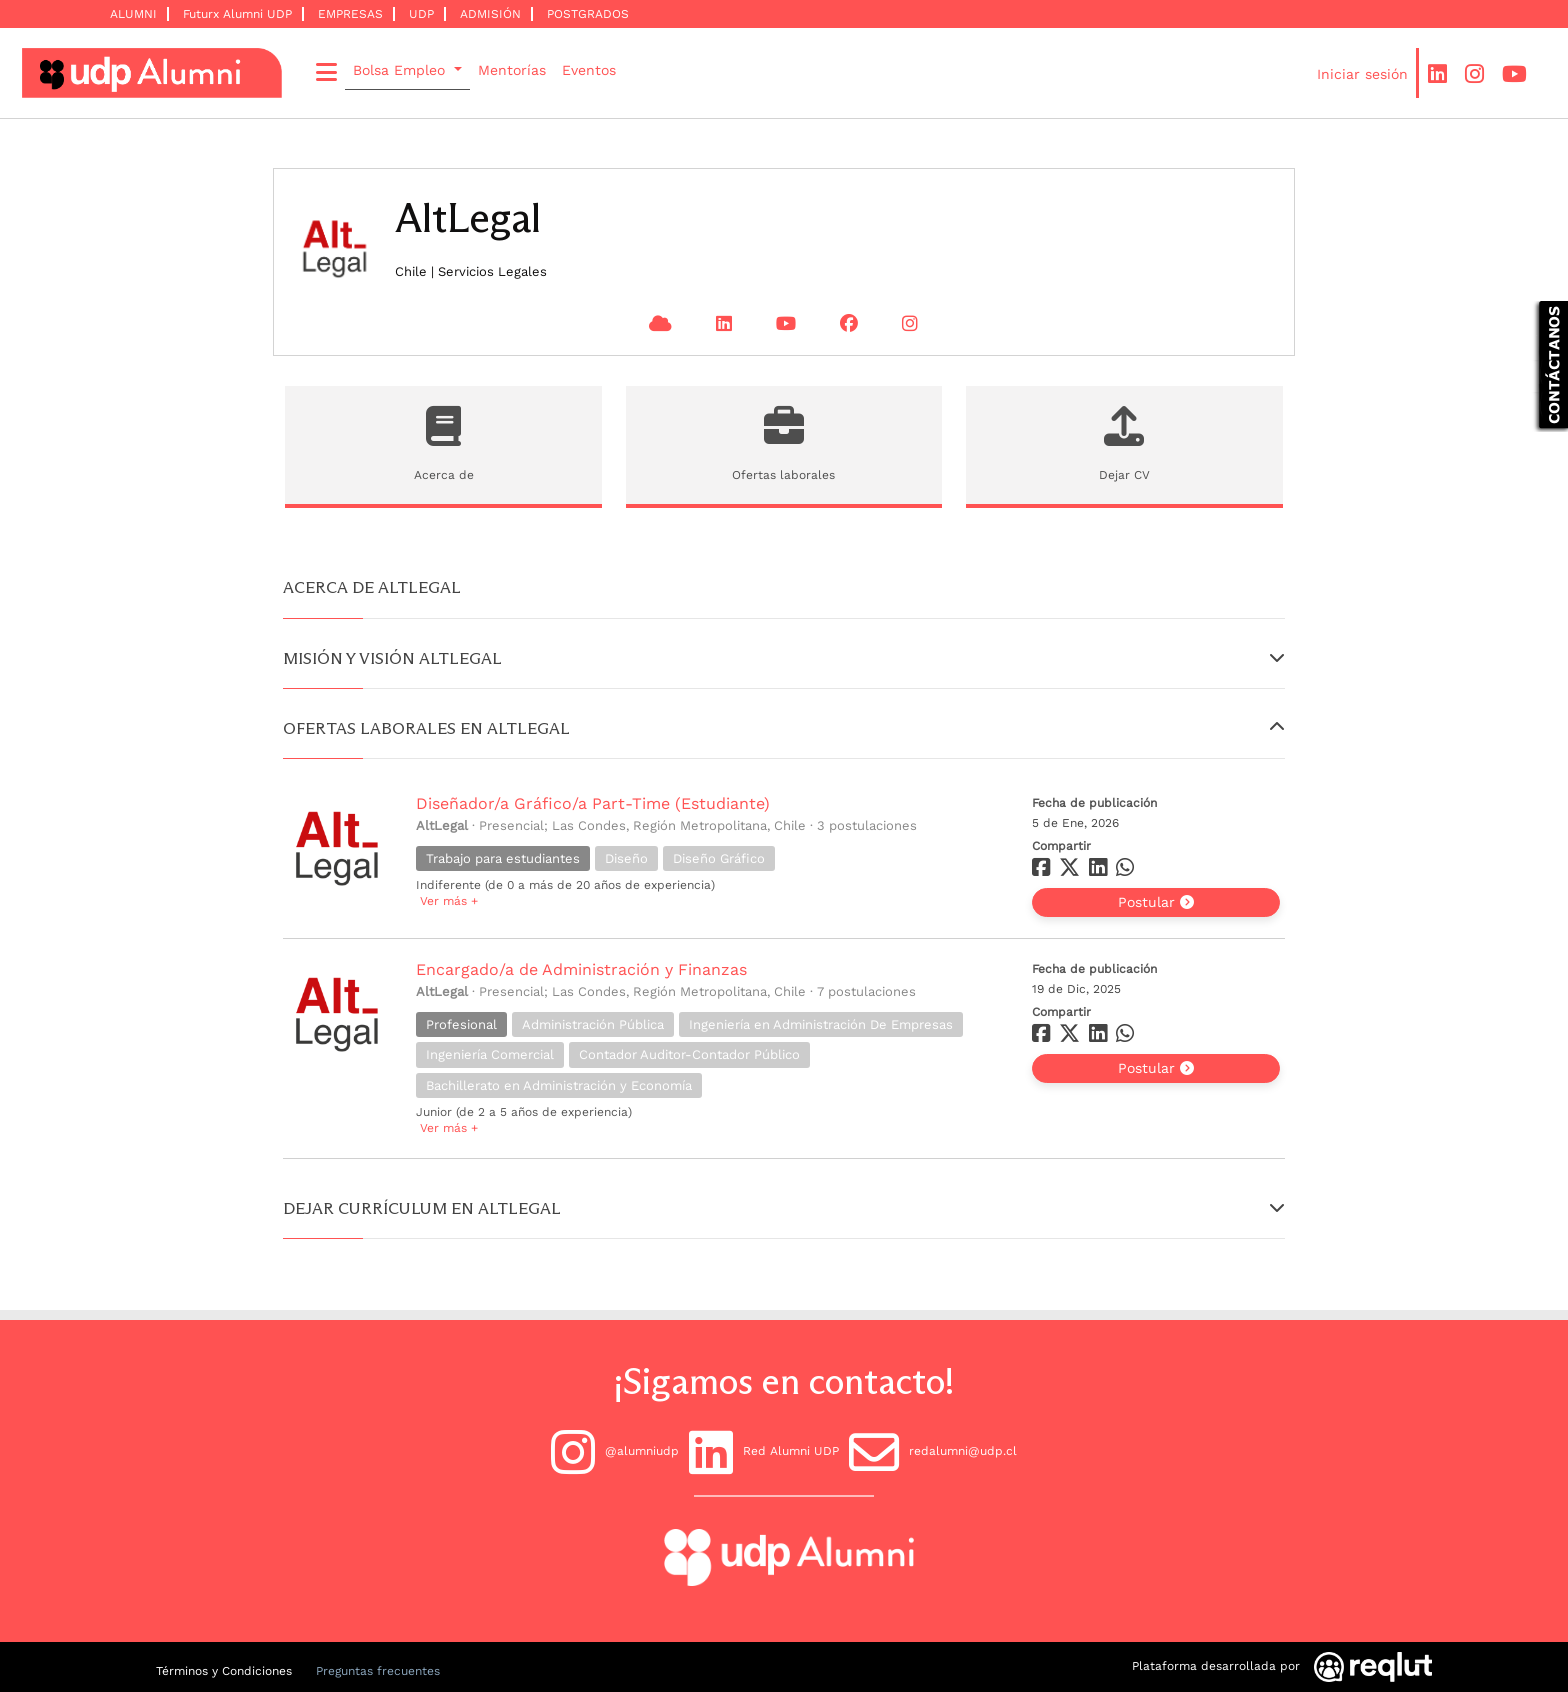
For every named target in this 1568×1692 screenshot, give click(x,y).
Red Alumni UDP (764, 1452)
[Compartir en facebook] (1043, 871)
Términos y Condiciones (224, 1671)
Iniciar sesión (1362, 74)
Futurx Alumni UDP (237, 14)
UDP (421, 14)
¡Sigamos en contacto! (784, 1381)
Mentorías (512, 70)
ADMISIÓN (490, 14)
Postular (1156, 902)
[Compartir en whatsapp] (1127, 871)
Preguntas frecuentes (378, 1671)
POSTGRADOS (588, 14)
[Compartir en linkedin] (1102, 871)
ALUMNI (133, 14)
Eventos (589, 70)
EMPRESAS (350, 14)
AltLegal (442, 825)
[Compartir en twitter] (1072, 871)
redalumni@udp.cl (933, 1452)
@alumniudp (615, 1452)
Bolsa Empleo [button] (401, 70)
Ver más (447, 901)
